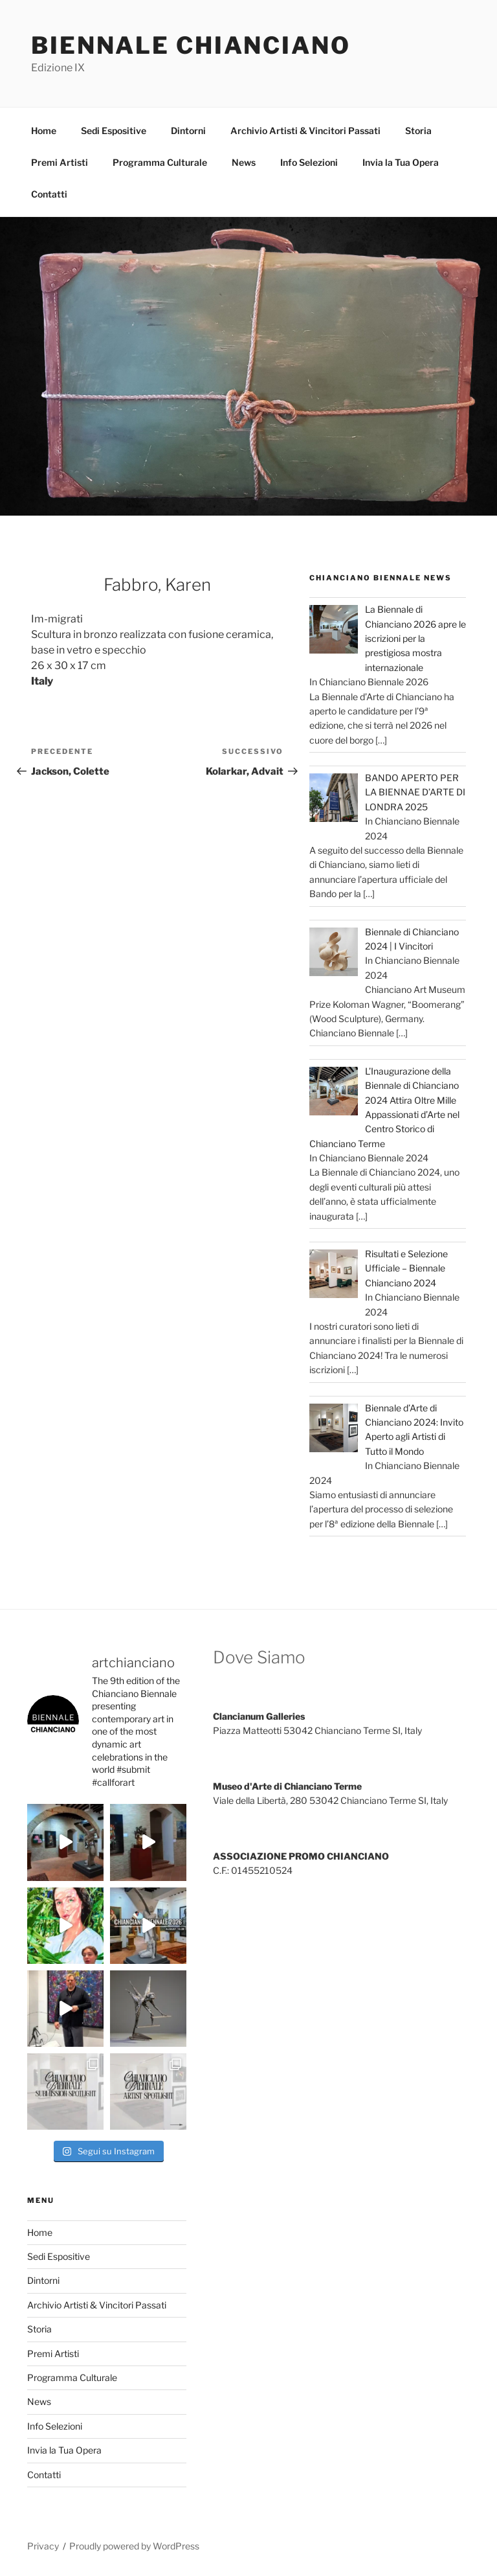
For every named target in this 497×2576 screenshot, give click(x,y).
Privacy (43, 2545)
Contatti (49, 193)
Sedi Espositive (113, 130)
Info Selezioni (309, 162)
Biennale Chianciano (191, 45)
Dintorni (188, 130)
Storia (418, 130)
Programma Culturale (160, 162)
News (244, 162)
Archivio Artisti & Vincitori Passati (305, 130)
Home (43, 130)
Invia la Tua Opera (400, 162)
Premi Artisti (59, 162)
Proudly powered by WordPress (134, 2545)
